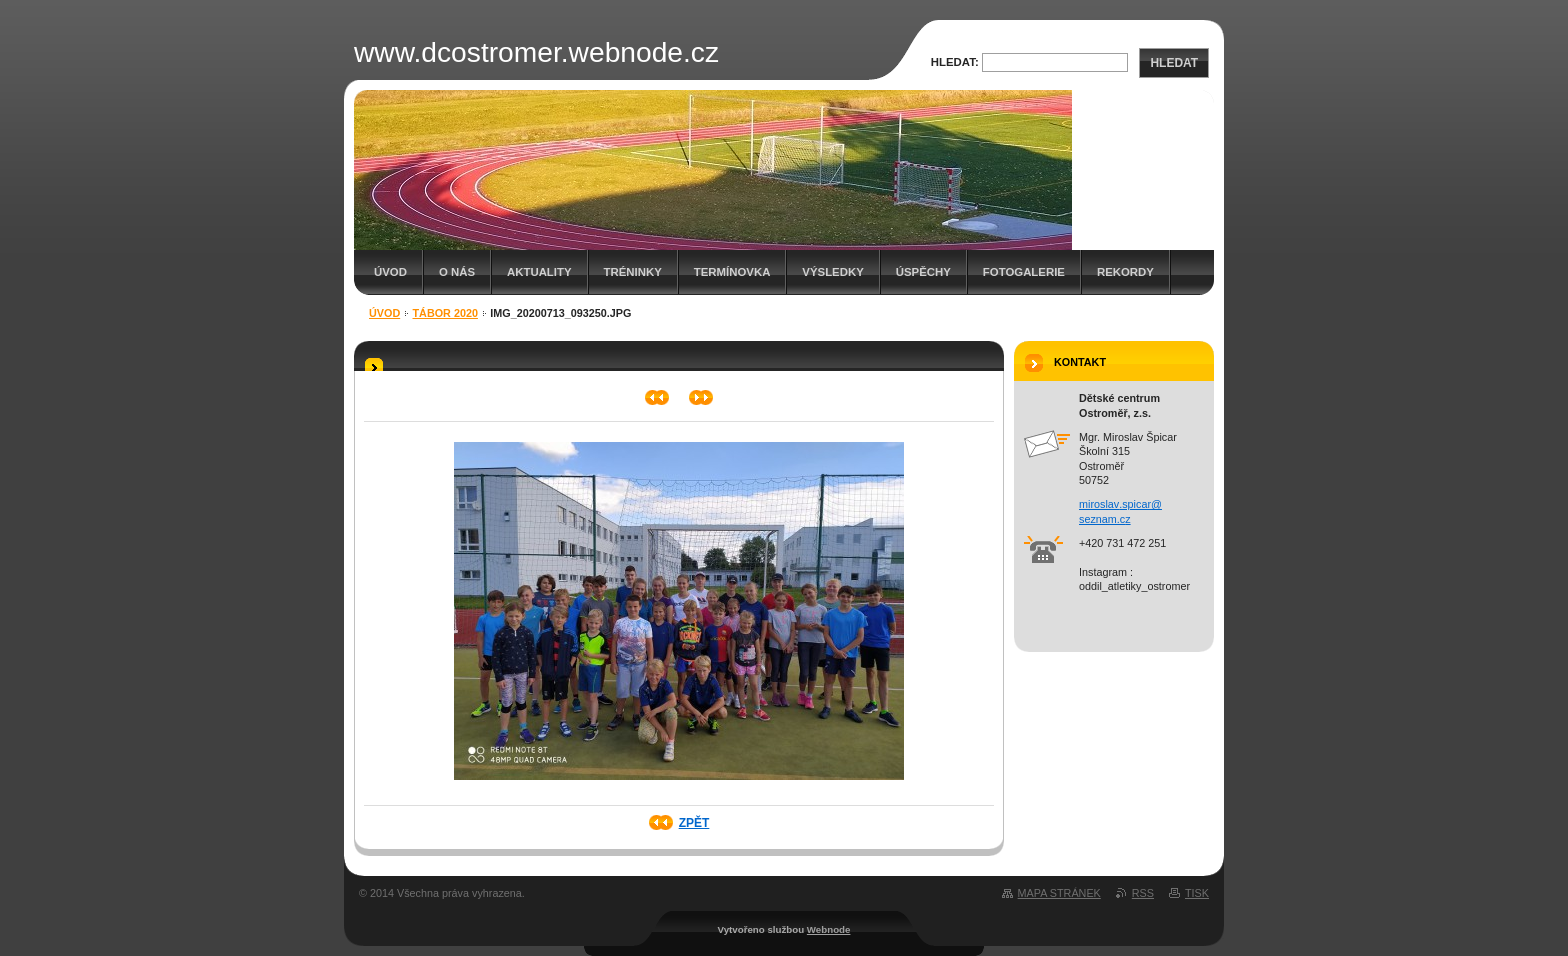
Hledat (1174, 63)
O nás (457, 272)
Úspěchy (923, 272)
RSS (1143, 893)
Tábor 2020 (445, 313)
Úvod (390, 272)
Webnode (829, 929)
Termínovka (732, 272)
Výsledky (832, 272)
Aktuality (539, 272)
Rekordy (1125, 272)
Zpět (694, 823)
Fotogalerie (1024, 272)
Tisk (1197, 893)
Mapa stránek (1059, 893)
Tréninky (633, 272)
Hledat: (955, 62)
